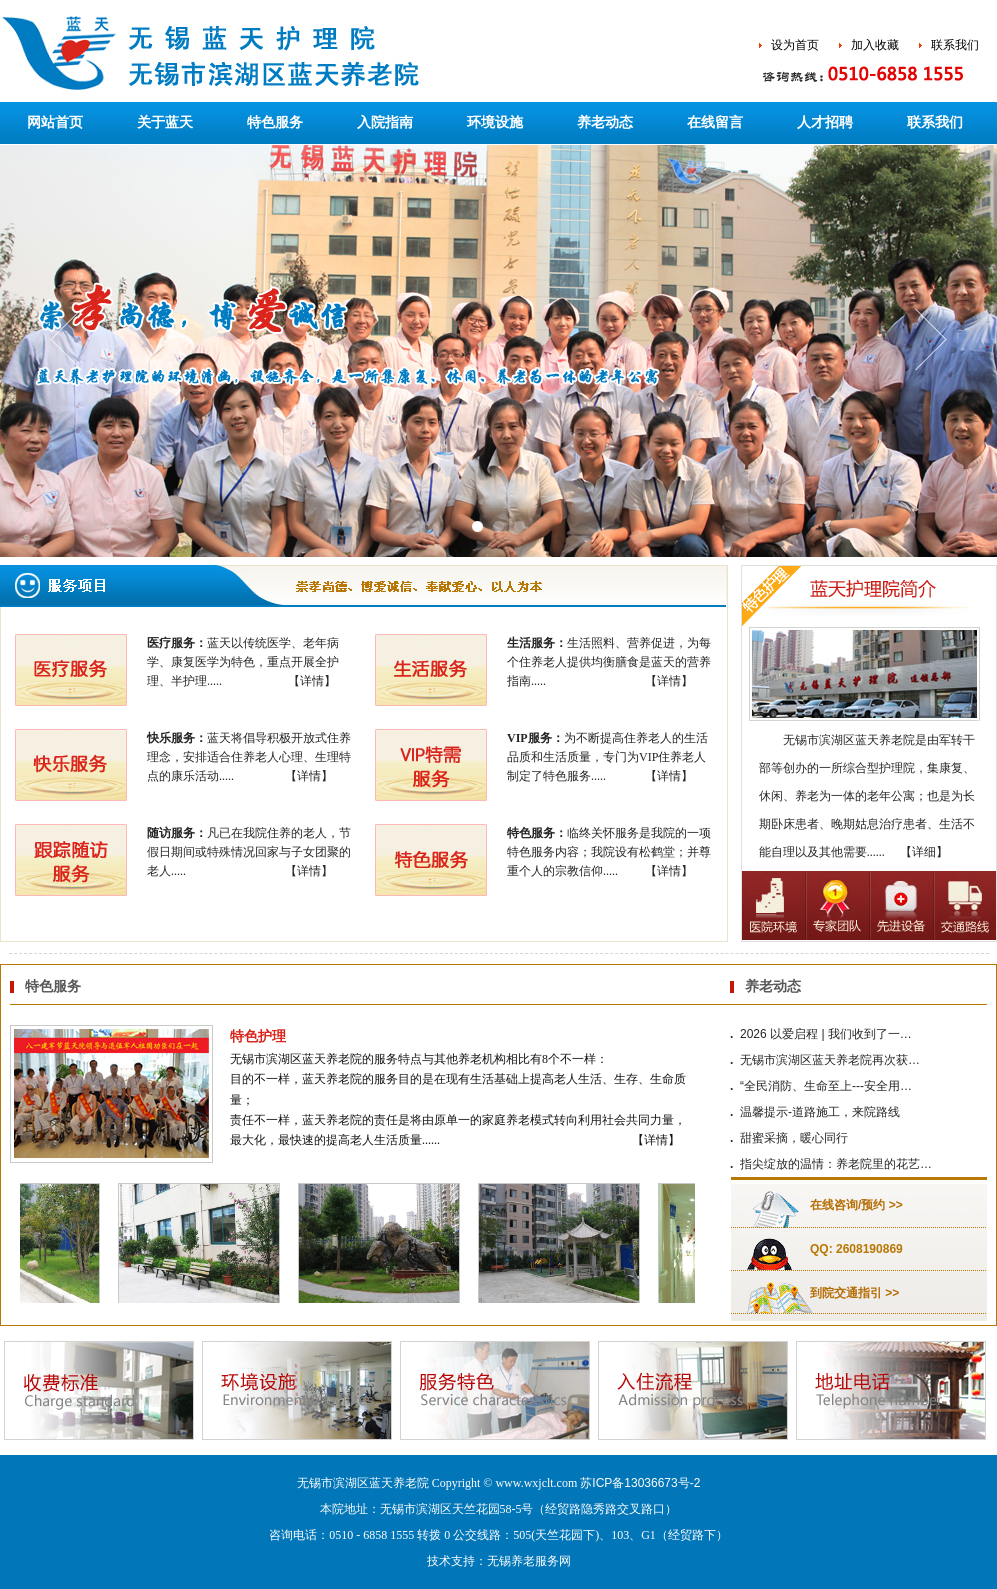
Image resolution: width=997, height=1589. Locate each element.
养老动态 (605, 122)
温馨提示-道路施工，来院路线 (820, 1112)
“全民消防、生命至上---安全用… (826, 1086)
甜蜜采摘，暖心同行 (794, 1138)
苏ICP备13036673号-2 (640, 1483)
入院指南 (385, 122)
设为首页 (795, 45)
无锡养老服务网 (529, 1561)
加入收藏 (875, 45)
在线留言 (715, 122)
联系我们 (955, 45)
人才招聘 (825, 122)
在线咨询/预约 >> (856, 1205)
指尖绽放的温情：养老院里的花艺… (836, 1164)
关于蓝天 (165, 122)
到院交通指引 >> (854, 1293)
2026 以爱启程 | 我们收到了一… (826, 1034)
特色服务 (275, 122)
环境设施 (495, 122)
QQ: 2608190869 (856, 1249)
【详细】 (924, 852)
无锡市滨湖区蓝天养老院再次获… (830, 1060)
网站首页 (55, 122)
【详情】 (312, 681)
